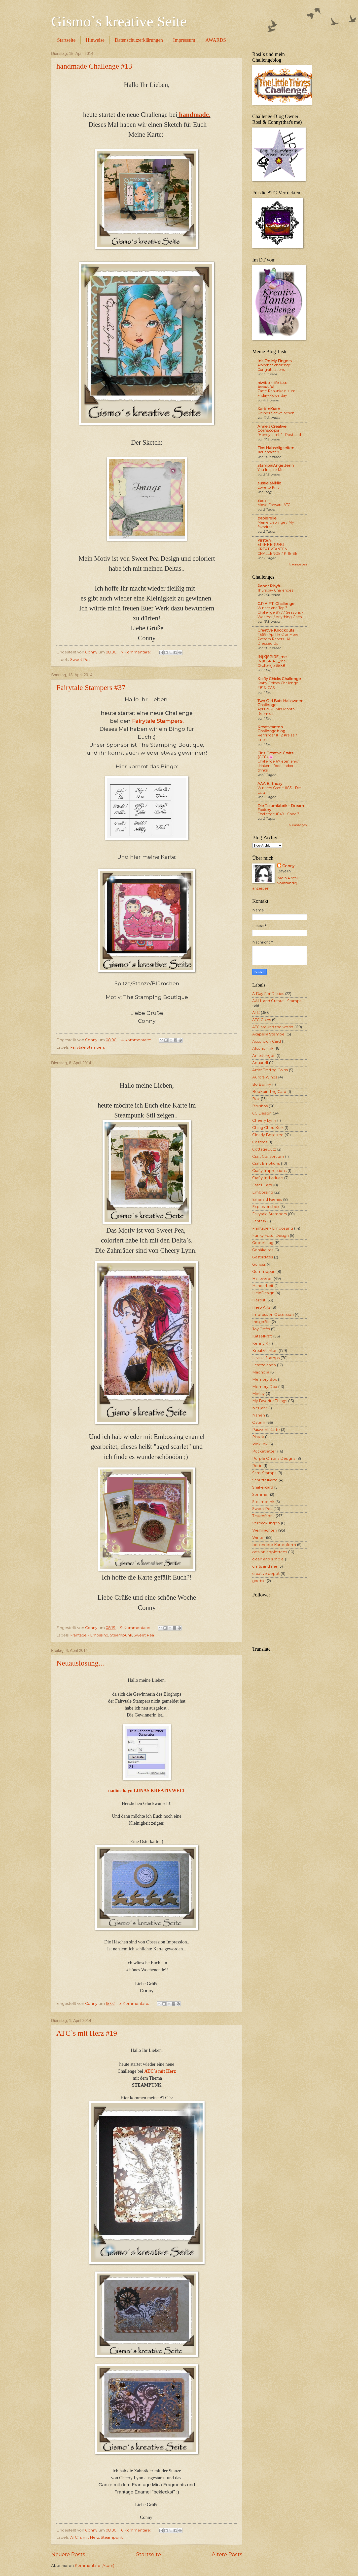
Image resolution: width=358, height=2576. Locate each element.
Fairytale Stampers (87, 1047)
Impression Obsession (273, 1314)
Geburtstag (262, 1243)
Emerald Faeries (267, 1199)
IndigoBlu (261, 1322)
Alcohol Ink (262, 1048)
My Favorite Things (269, 1401)
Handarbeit (262, 1286)
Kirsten (264, 540)
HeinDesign (263, 1293)
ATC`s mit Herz (160, 2071)
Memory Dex (264, 1386)
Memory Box (264, 1379)
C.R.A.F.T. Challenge (275, 603)
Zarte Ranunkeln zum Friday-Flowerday (276, 393)
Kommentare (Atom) (94, 2565)
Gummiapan (263, 1271)
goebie (259, 1581)
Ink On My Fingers (274, 361)
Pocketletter (264, 1451)
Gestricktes (262, 1257)
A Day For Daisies (268, 993)
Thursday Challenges (275, 590)
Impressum (184, 40)
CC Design (262, 1113)
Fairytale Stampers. (157, 721)
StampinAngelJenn (275, 465)
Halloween (262, 1278)
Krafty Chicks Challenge (279, 679)
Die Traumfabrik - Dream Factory (280, 808)
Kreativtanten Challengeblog (271, 729)
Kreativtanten (265, 1350)
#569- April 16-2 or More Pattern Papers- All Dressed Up (277, 639)
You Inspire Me (270, 470)
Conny (288, 866)
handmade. (195, 114)
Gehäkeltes (262, 1250)
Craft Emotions (266, 1163)
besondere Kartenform (274, 1545)
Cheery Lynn (264, 1120)
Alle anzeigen (298, 564)
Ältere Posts (227, 2554)
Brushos (260, 1106)
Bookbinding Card (269, 1091)
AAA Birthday (269, 783)
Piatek (258, 1437)
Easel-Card (262, 1185)
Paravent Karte (266, 1429)
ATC (256, 1012)
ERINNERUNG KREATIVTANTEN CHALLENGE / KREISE (277, 549)
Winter (258, 1537)
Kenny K (260, 1343)
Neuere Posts (68, 2554)
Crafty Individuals (267, 1178)
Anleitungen (264, 1055)
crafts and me (264, 1566)
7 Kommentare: (136, 652)
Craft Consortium (268, 1156)
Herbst (258, 1300)
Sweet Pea (80, 659)
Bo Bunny (261, 1084)
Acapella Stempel (269, 1034)
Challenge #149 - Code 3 (278, 814)
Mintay (258, 1393)
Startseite (66, 40)
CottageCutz (264, 1149)
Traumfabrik (263, 1516)
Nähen (258, 1415)
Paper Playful (269, 586)
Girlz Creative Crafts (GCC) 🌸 (275, 755)
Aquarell (260, 1063)
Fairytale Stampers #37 (90, 687)
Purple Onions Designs (273, 1458)
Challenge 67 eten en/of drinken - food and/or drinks (278, 766)
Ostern (258, 1422)
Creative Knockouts (275, 630)
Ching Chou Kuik (268, 1127)
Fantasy (259, 1221)
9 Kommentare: (135, 1628)
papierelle (267, 518)
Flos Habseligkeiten (275, 448)
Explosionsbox (265, 1206)
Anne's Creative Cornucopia (271, 428)
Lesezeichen (264, 1365)
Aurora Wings (264, 1077)
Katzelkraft (262, 1336)
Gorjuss (259, 1264)
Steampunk (121, 1635)
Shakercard (262, 1487)
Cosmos (259, 1142)
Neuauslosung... (80, 1663)
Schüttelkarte (265, 1480)
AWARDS (215, 40)
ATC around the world (272, 1027)
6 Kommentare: (136, 2530)
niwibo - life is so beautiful (272, 385)
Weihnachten (264, 1530)
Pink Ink (259, 1444)
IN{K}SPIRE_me (272, 657)
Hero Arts (261, 1307)
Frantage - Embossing (272, 1228)
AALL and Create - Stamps (276, 1001)
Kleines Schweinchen (275, 413)
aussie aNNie (269, 483)
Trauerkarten (268, 452)
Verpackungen (266, 1523)
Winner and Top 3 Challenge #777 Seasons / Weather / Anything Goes (280, 612)
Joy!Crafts (261, 1329)
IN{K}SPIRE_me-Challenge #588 (272, 663)
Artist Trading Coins (270, 1070)
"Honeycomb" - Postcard (279, 434)
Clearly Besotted (268, 1135)
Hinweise (95, 40)
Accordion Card (266, 1041)
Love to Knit (268, 487)
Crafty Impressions (269, 1170)
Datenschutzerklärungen (139, 40)
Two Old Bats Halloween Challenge (280, 703)
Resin (257, 1465)
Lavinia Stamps (266, 1358)
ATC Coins (261, 1020)
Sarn (261, 500)
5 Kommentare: (134, 2003)
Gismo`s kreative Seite (119, 21)
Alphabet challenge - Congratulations (275, 367)
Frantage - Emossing (89, 1635)
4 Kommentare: (136, 1040)
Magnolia (260, 1372)
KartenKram (268, 409)
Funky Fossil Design (270, 1235)
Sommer (260, 1494)
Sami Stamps (264, 1473)
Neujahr (259, 1408)
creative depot (266, 1573)
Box (256, 1099)
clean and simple (268, 1559)
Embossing (262, 1192)
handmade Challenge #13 (94, 66)
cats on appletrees (269, 1552)
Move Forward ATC (273, 505)
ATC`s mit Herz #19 (86, 2033)
